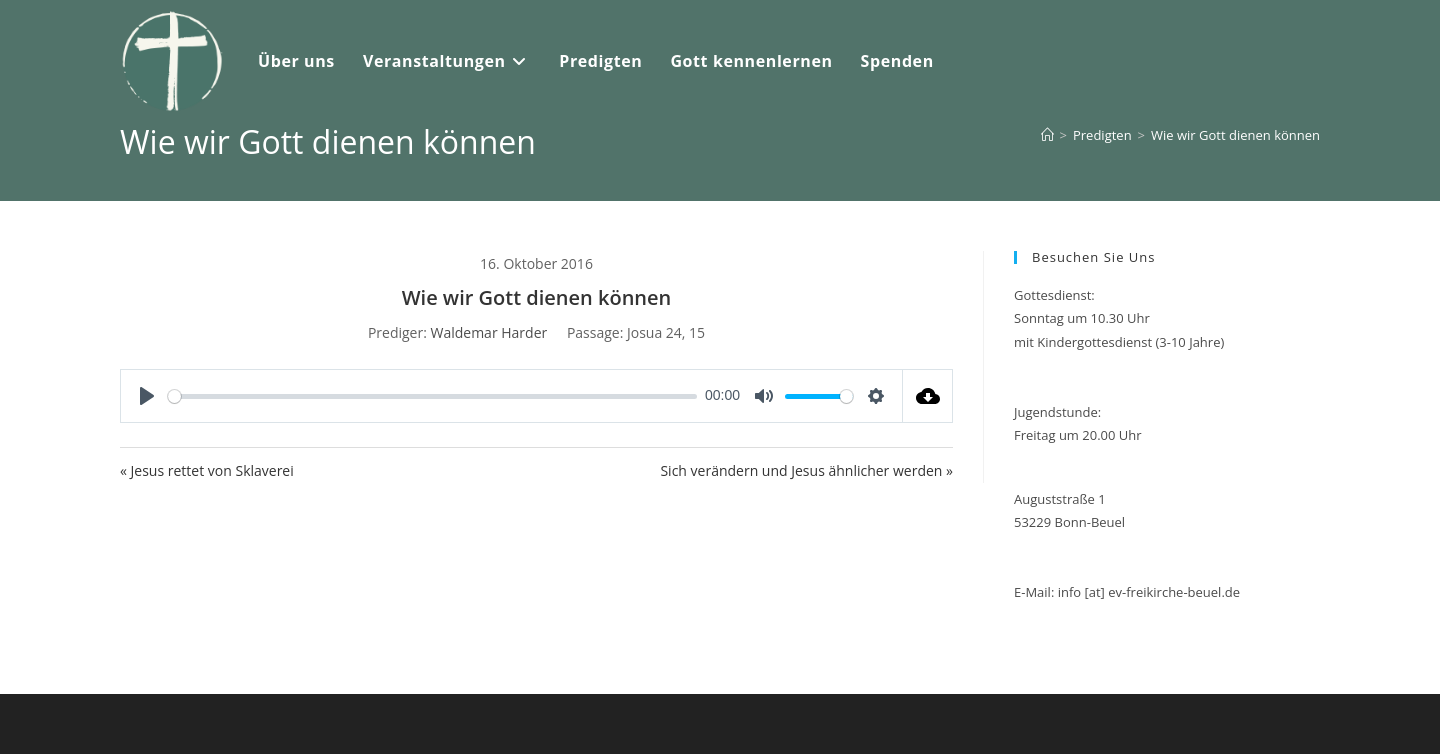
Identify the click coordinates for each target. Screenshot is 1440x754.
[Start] (1047, 135)
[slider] (432, 396)
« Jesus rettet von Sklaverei (207, 470)
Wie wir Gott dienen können (1235, 135)
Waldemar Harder (488, 332)
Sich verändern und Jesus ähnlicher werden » (806, 470)
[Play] (147, 396)
